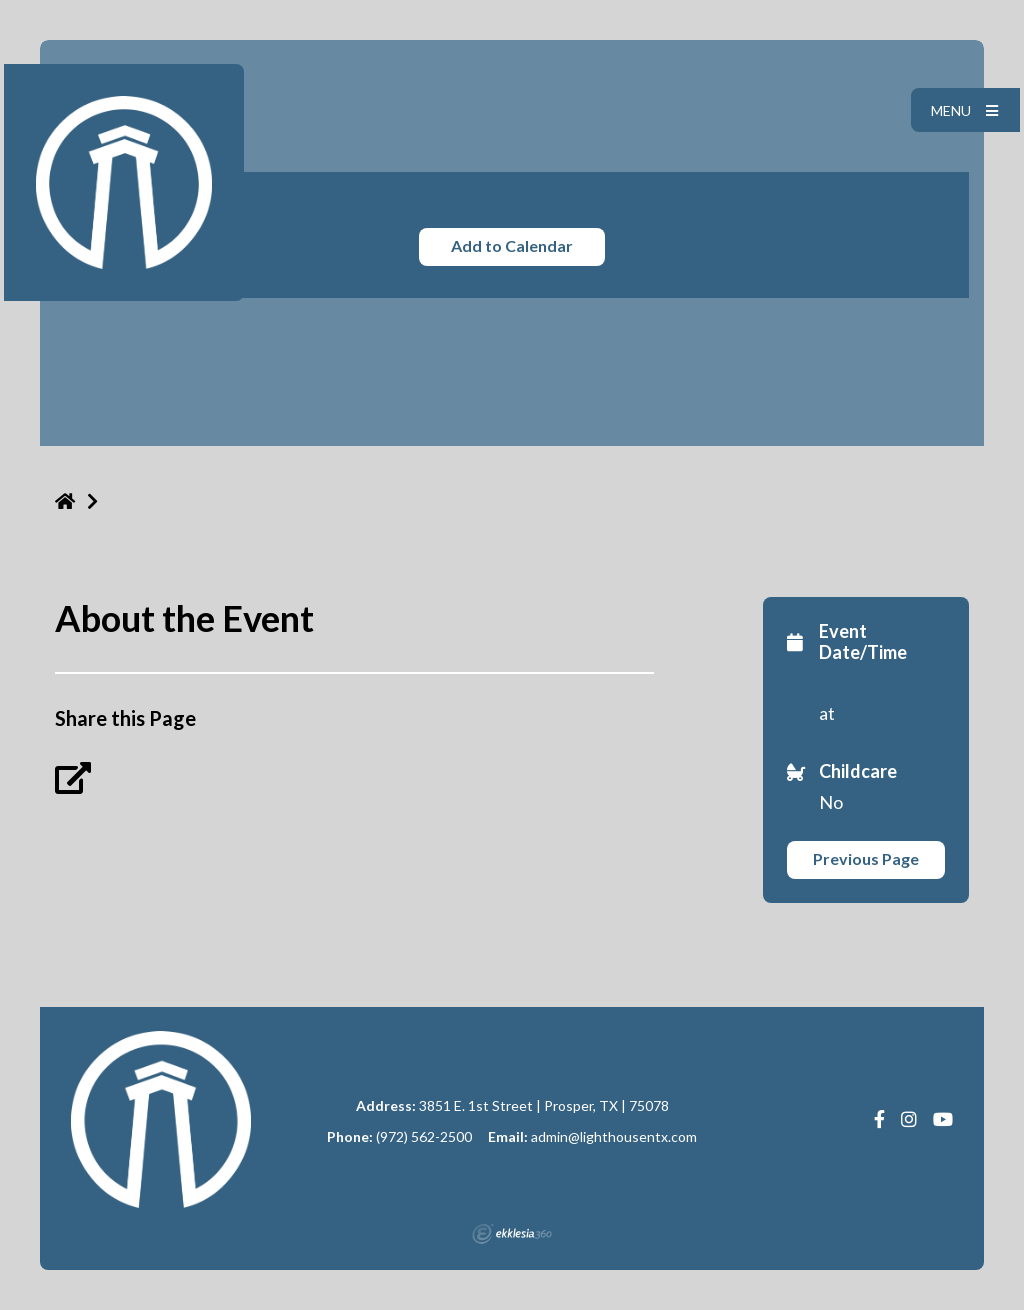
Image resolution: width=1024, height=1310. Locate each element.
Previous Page (866, 858)
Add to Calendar (512, 245)
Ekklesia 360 (512, 1234)
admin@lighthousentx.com (614, 1136)
